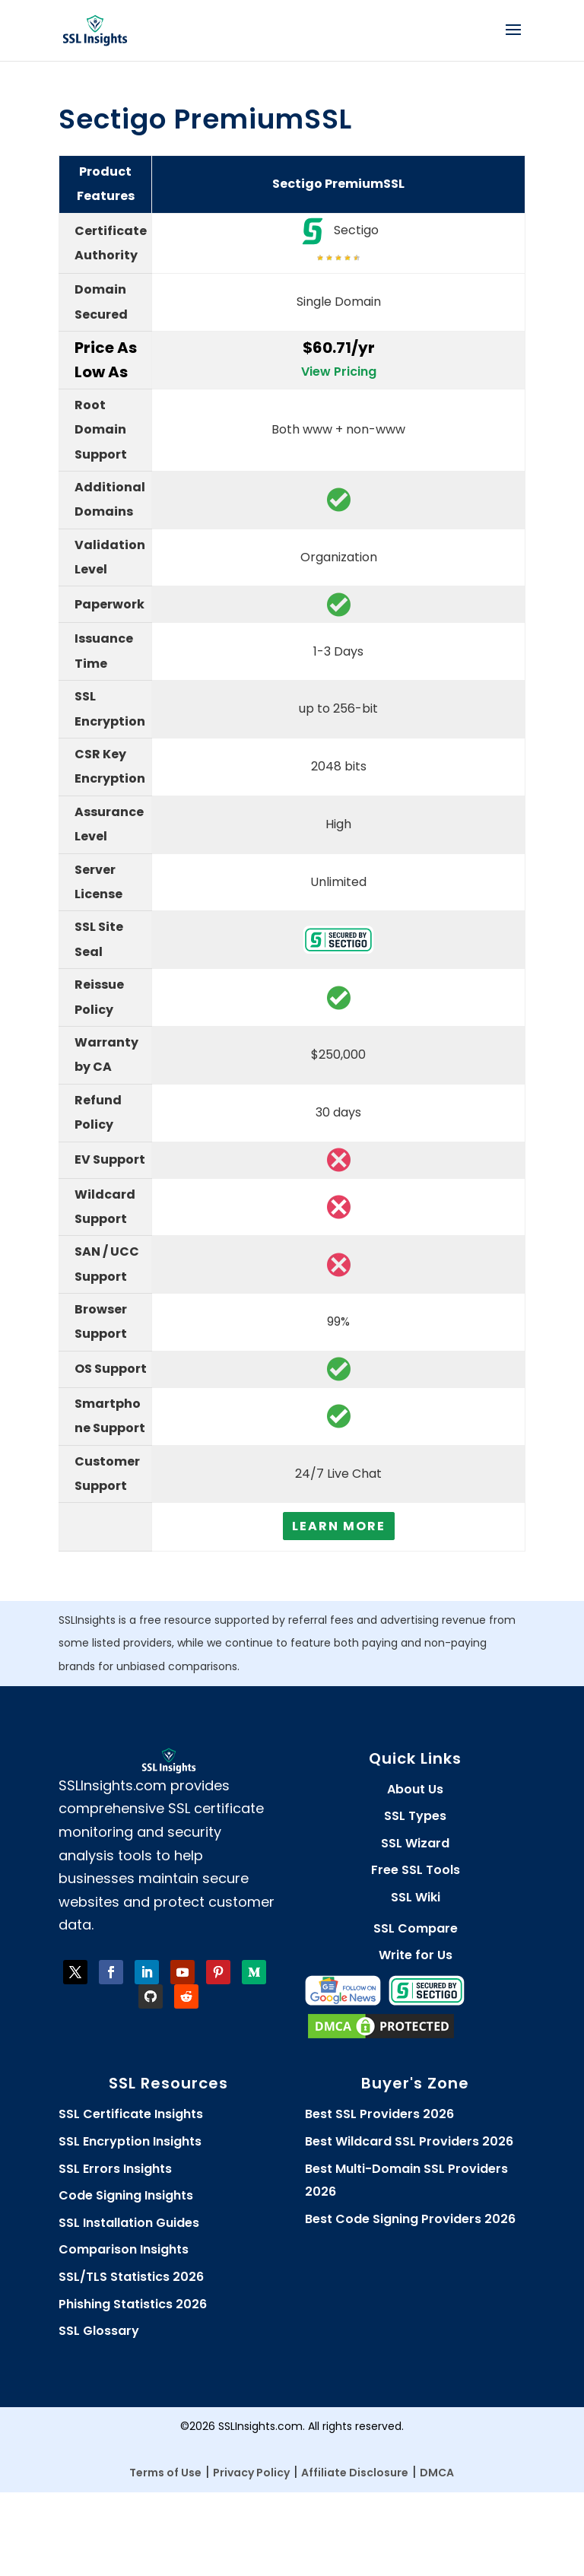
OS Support (111, 1368)
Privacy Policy (251, 2472)
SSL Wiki (415, 1897)
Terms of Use (165, 2472)
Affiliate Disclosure (354, 2472)
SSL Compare (415, 1928)
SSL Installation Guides (129, 2222)
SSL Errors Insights (115, 2168)
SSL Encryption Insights (130, 2141)
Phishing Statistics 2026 (133, 2304)
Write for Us (415, 1955)
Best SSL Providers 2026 (379, 2114)
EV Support (110, 1159)
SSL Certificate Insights (131, 2114)
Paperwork (109, 604)
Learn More (339, 1526)
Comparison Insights (124, 2249)
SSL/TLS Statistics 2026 (131, 2276)
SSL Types (415, 1816)
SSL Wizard (415, 1843)
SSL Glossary (99, 2330)
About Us (415, 1789)
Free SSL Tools (415, 1870)
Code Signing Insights (126, 2195)
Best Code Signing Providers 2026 (410, 2219)
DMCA (437, 2472)
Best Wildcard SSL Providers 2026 (409, 2141)
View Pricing (338, 371)
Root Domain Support (101, 429)
